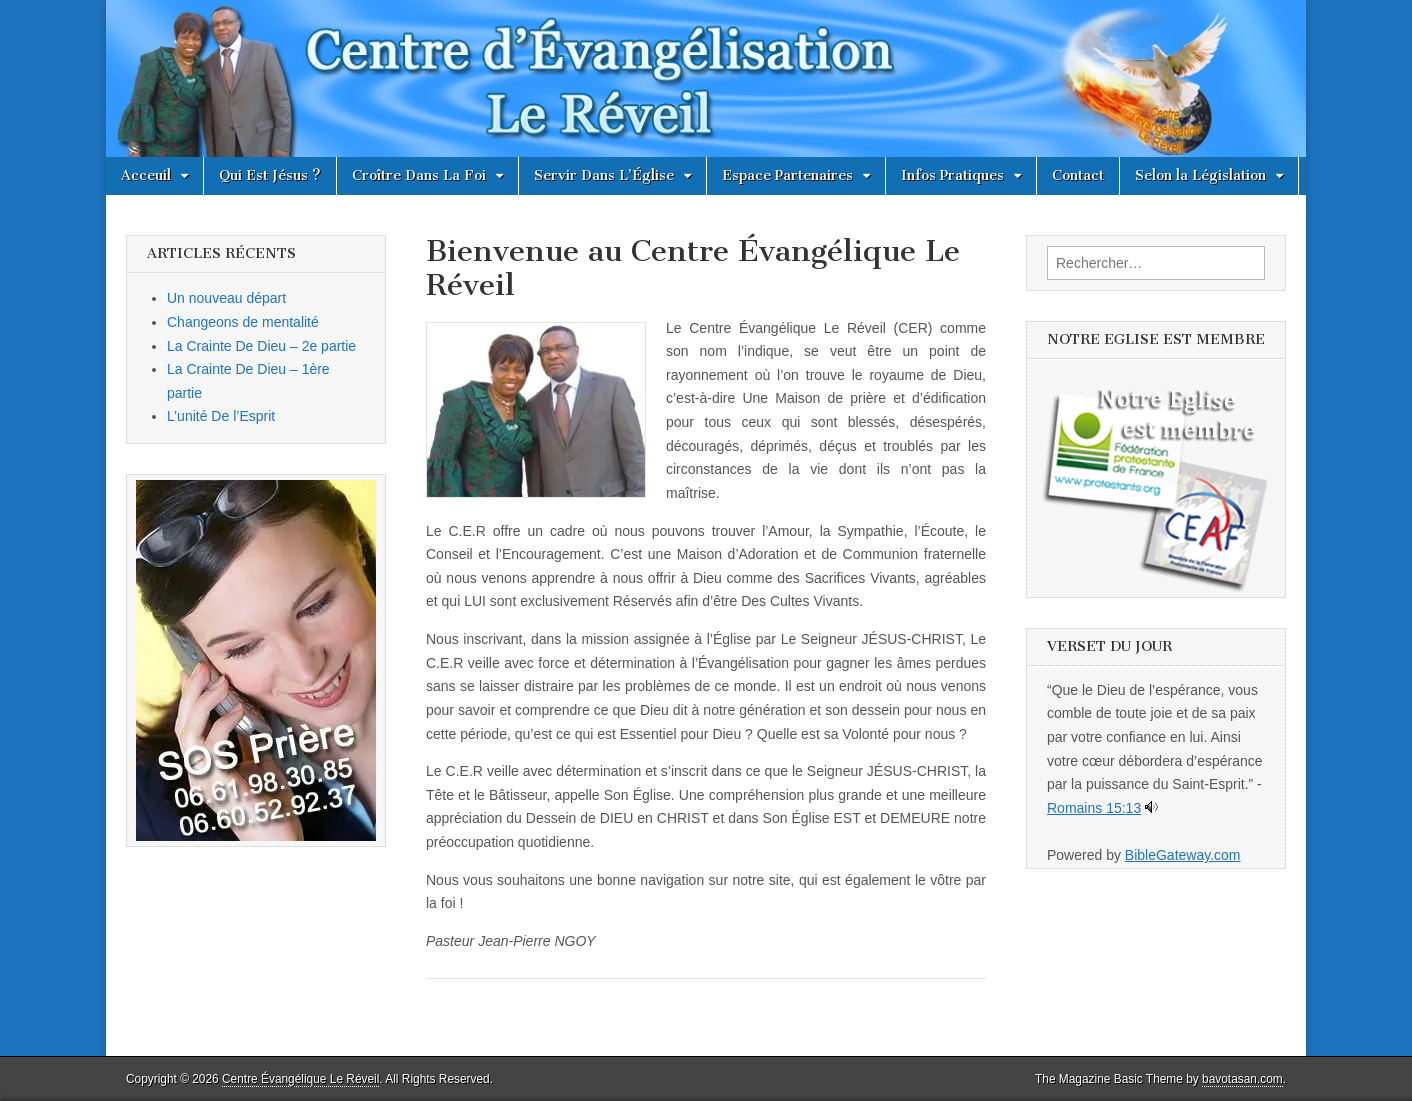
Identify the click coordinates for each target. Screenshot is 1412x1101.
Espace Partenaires (787, 175)
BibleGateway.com (1183, 855)
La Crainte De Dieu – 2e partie (261, 346)
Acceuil (146, 175)
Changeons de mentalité (243, 322)
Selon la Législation (1200, 175)
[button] (536, 410)
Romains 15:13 (1094, 808)
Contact (1078, 175)
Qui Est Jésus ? (270, 175)
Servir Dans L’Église (604, 175)
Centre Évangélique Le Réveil (300, 1079)
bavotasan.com (1242, 1079)
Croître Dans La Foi (419, 175)
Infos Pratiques (952, 175)
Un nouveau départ (226, 298)
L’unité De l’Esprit (221, 416)
